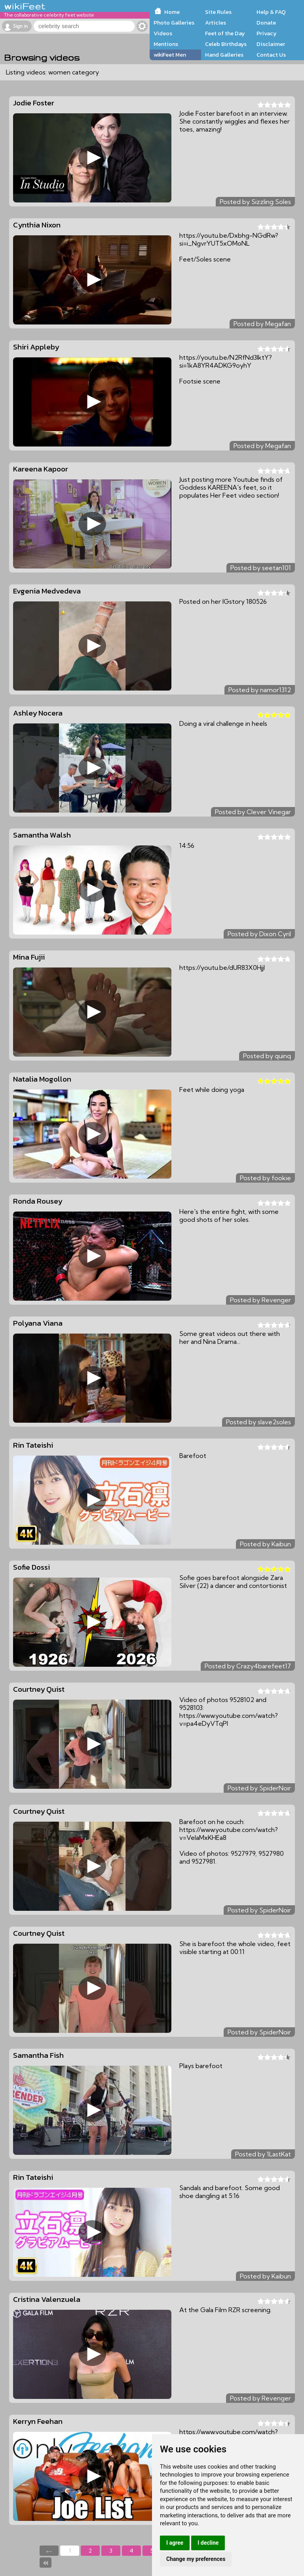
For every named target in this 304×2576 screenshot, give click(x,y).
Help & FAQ (271, 12)
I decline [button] (208, 2543)
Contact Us (271, 54)
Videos (163, 33)
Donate (266, 22)
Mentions (166, 44)
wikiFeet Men (170, 54)
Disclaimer (270, 44)
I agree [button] (174, 2543)
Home (172, 12)
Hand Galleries (224, 54)
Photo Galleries (174, 22)
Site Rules (218, 12)
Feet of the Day (225, 33)
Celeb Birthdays (226, 44)
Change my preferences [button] (195, 2559)
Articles (215, 22)
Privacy (266, 33)
